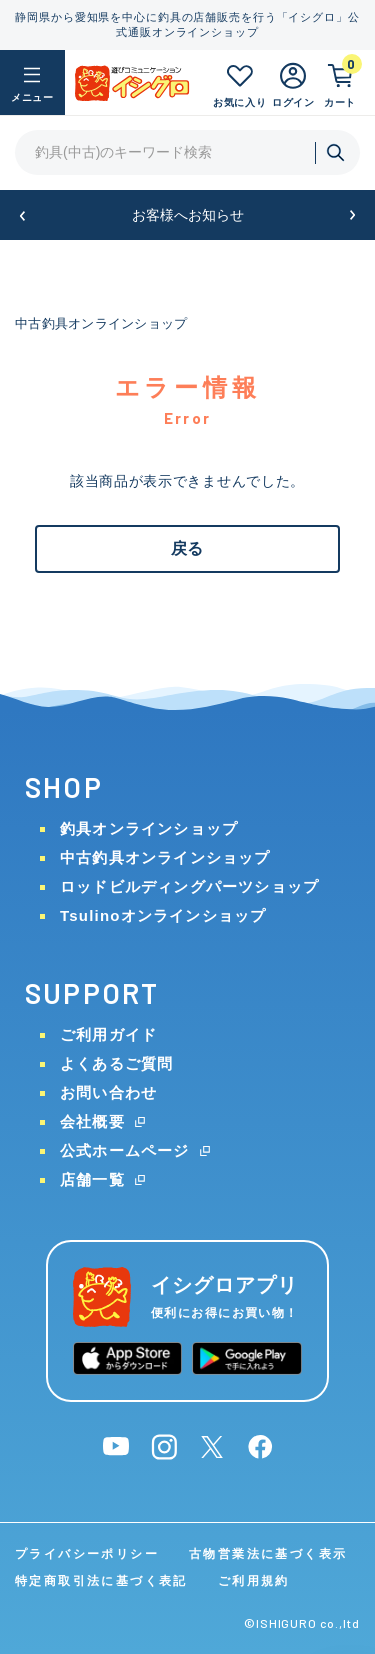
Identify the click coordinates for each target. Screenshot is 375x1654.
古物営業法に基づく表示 (268, 1554)
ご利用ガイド (108, 1034)
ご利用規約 (254, 1581)
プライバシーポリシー (87, 1554)
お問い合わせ (108, 1092)
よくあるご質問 (116, 1063)
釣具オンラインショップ (149, 828)
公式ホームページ (125, 1150)
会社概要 (92, 1121)
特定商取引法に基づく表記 (101, 1581)
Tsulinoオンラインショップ (163, 915)
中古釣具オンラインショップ (101, 323)
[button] (22, 215)
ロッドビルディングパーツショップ (189, 886)
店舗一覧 (92, 1179)
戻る (187, 548)
